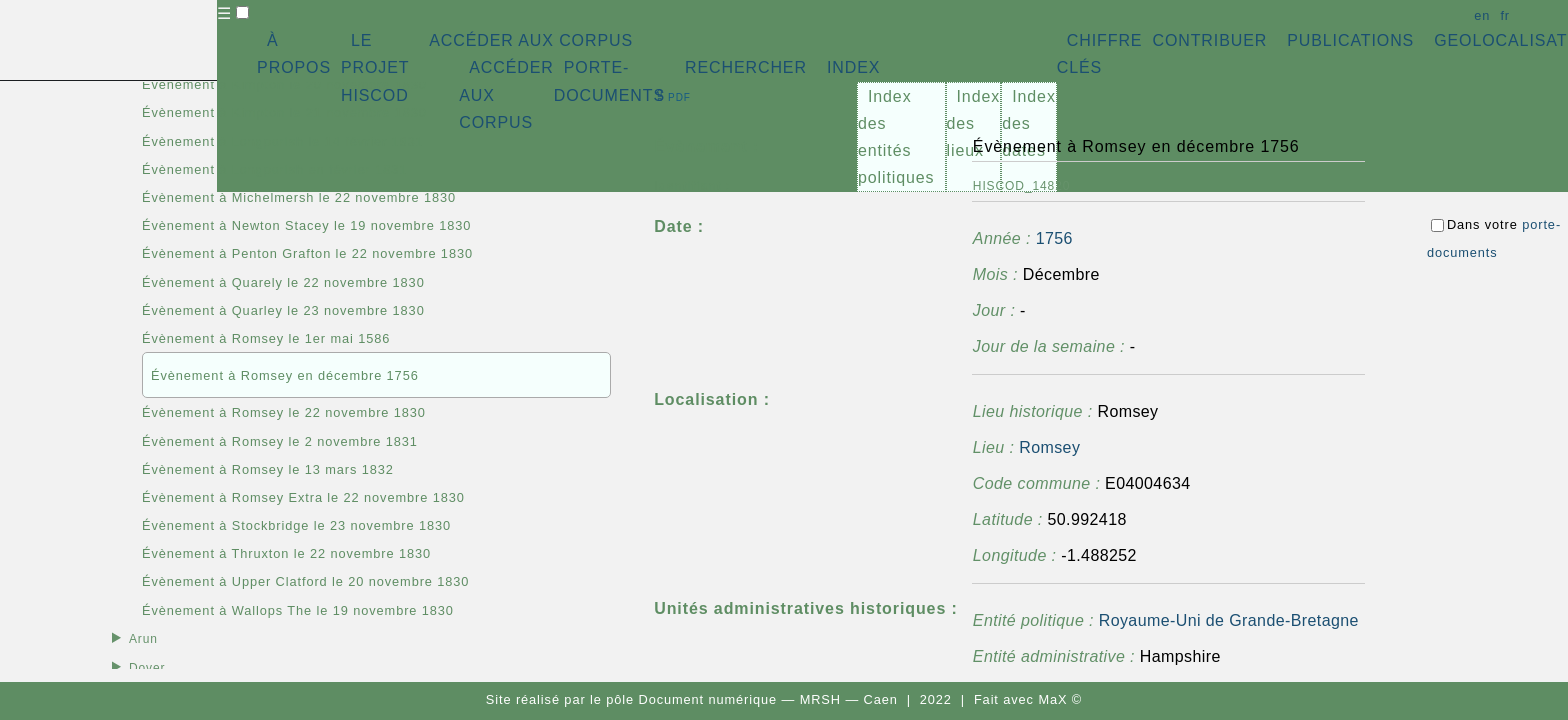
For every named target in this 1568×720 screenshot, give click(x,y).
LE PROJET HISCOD (375, 67)
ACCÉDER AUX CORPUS (531, 40)
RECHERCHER (746, 67)
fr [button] (1505, 15)
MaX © (1060, 699)
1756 (1054, 238)
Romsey (1049, 447)
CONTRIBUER (1209, 40)
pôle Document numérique (691, 699)
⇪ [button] (672, 95)
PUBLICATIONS (1350, 40)
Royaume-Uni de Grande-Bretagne (1229, 620)
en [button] (1482, 15)
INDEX (853, 67)
